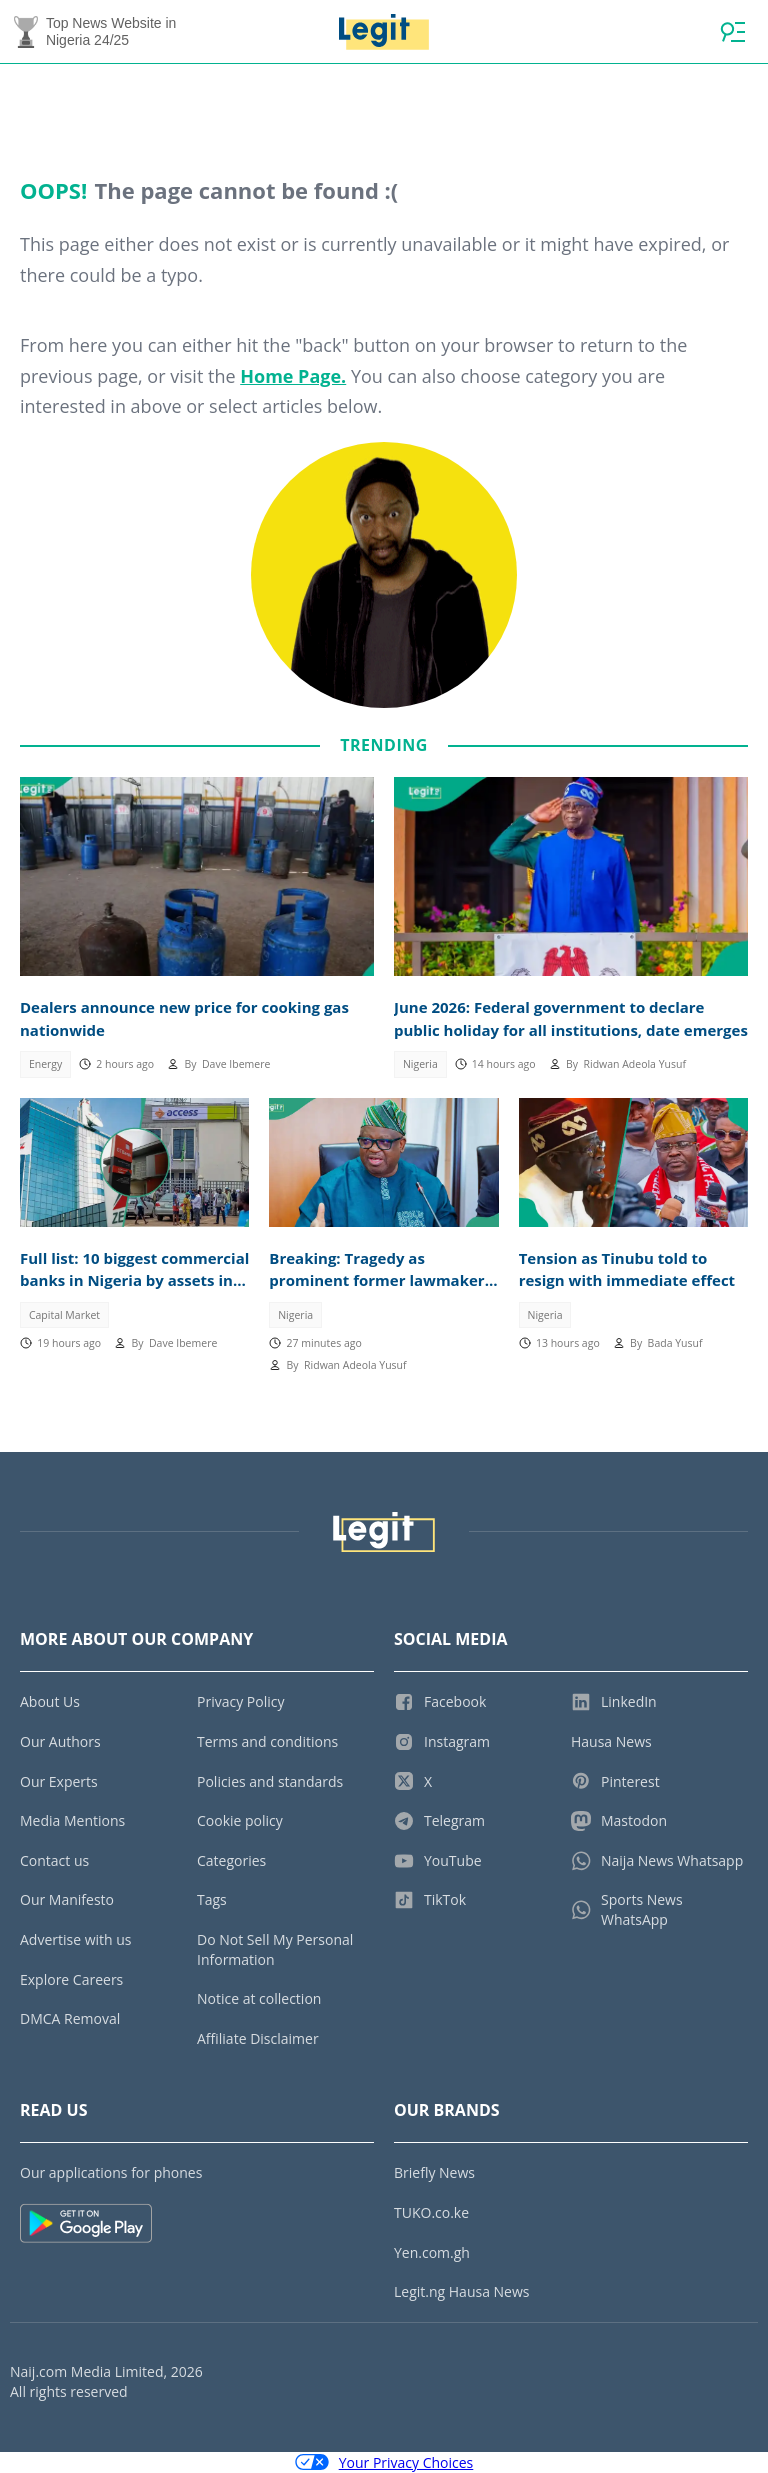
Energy (45, 1064)
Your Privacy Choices (384, 2462)
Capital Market (64, 1315)
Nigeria (420, 1064)
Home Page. (293, 376)
